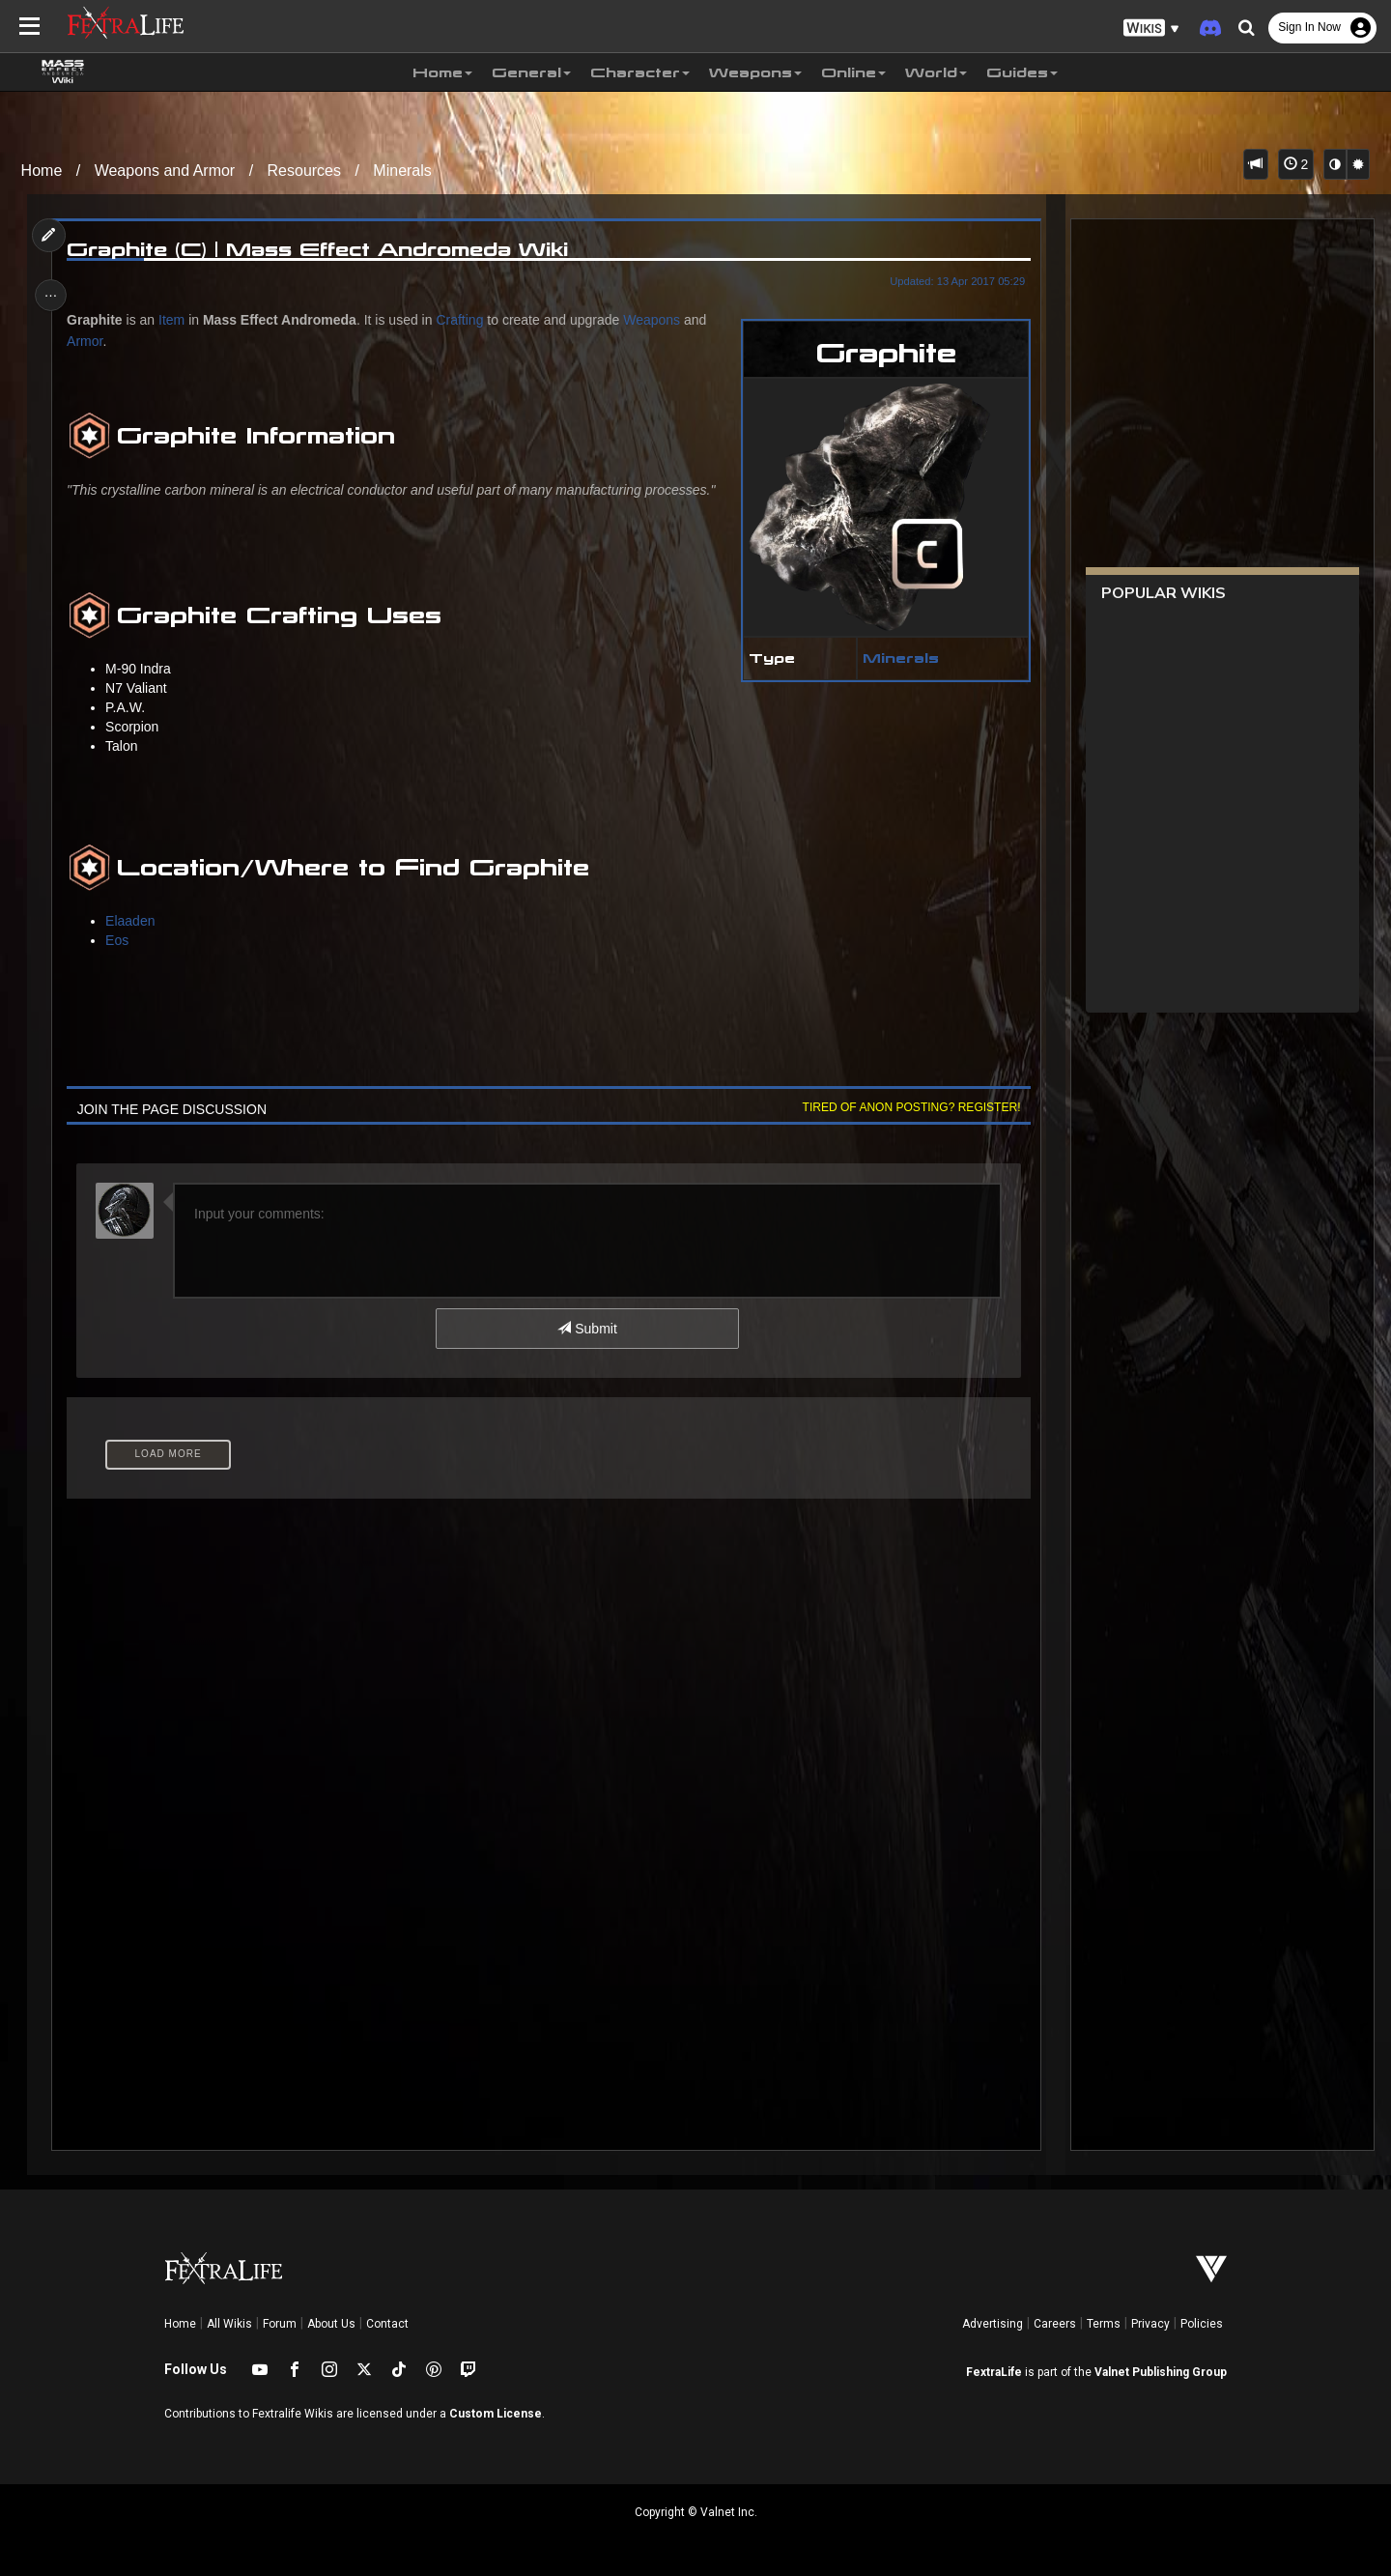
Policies (1201, 2324)
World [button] (936, 72)
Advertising (992, 2324)
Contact (387, 2324)
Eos (120, 940)
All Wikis (229, 2324)
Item (175, 320)
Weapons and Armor (165, 170)
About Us (331, 2324)
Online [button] (853, 72)
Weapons (655, 320)
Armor (88, 341)
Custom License (495, 2413)
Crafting (463, 320)
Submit (586, 1328)
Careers (1055, 2324)
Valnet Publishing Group (1160, 2372)
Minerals (402, 170)
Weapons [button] (755, 72)
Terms (1104, 2324)
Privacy (1150, 2324)
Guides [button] (1022, 72)
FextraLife (994, 2372)
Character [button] (640, 72)
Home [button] (442, 72)
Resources (304, 170)
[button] (1151, 28)
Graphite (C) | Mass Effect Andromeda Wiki (321, 249)
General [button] (531, 72)
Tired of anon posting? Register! (907, 1107)
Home (42, 170)
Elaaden (133, 921)
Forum (280, 2324)
